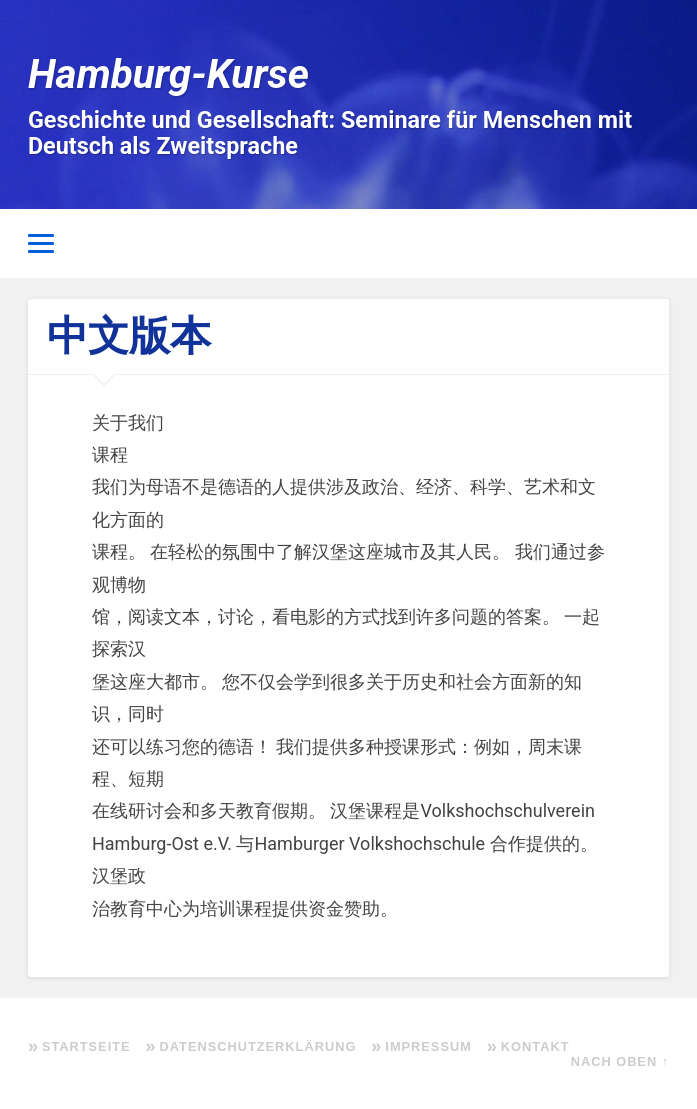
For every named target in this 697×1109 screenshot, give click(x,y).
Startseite (86, 1046)
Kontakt (535, 1046)
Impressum (428, 1046)
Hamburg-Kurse (168, 74)
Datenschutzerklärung (258, 1046)
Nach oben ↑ (620, 1061)
